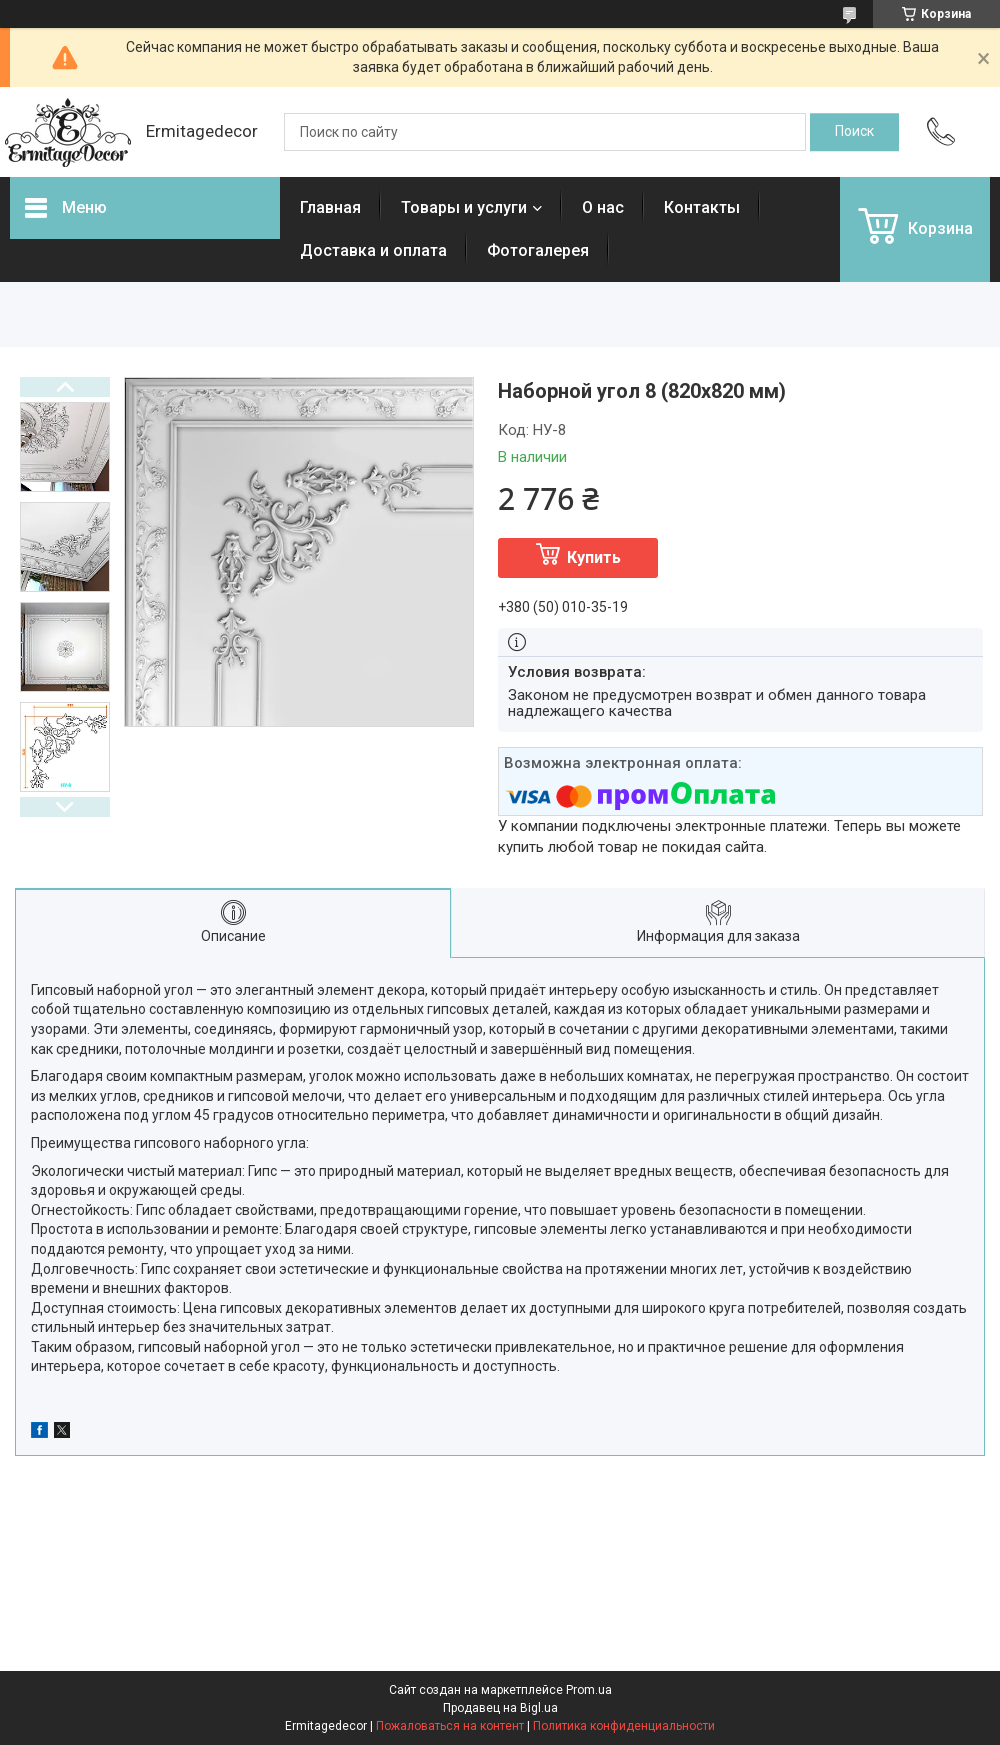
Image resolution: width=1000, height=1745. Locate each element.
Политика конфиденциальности (624, 1726)
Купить (594, 557)
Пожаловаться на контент (450, 1726)
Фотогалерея (538, 250)
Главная (330, 207)
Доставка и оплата (373, 250)
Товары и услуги (464, 207)
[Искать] (854, 132)
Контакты (702, 207)
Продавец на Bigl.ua (500, 1708)
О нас (603, 207)
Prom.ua (589, 1690)
